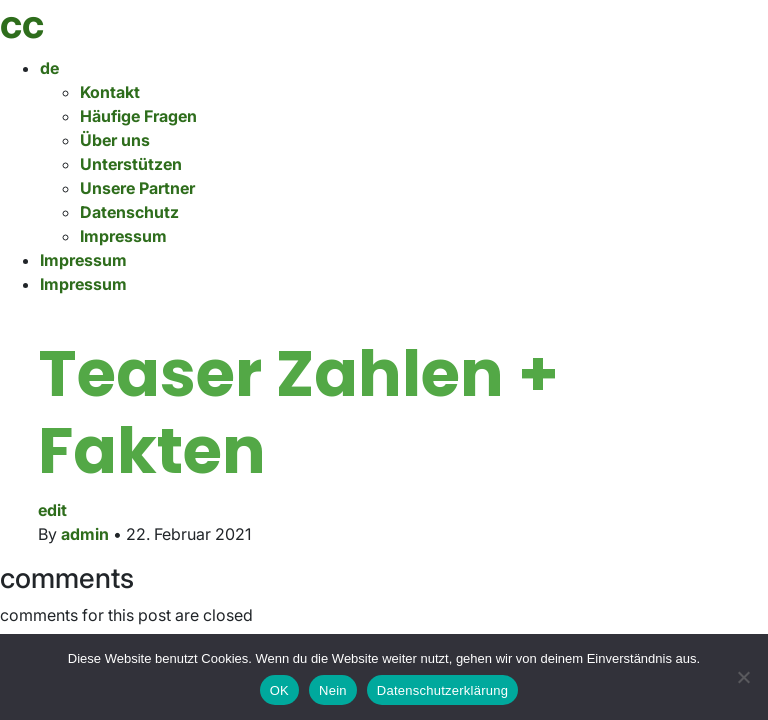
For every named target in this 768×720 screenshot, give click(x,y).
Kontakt (110, 92)
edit (52, 510)
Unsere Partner (137, 188)
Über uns (115, 140)
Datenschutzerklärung (442, 690)
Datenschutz (129, 212)
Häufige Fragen (138, 116)
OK (279, 690)
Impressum (123, 236)
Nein (333, 690)
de (49, 68)
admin (85, 534)
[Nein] (743, 677)
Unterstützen (131, 164)
